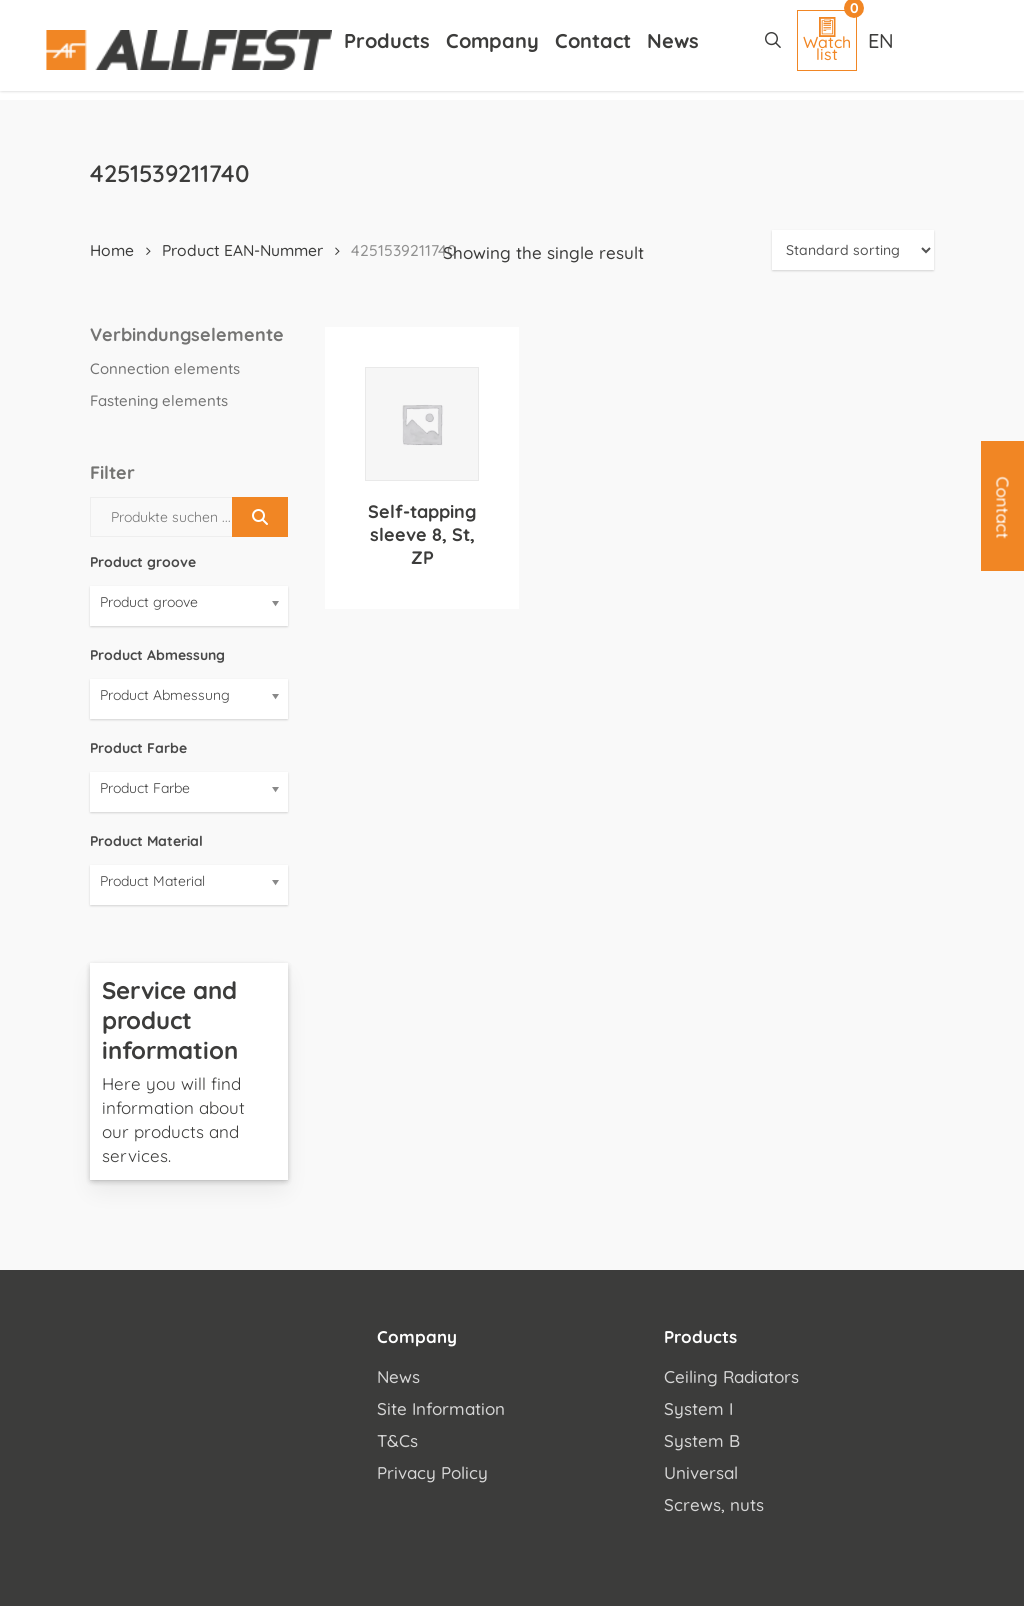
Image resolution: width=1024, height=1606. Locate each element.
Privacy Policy (432, 1472)
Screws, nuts (714, 1504)
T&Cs (397, 1440)
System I (698, 1408)
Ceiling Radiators (731, 1376)
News (398, 1376)
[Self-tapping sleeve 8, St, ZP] (422, 424)
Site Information (441, 1408)
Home (112, 250)
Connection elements (165, 368)
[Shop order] (853, 250)
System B (702, 1440)
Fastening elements (159, 400)
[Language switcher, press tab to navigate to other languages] (883, 40)
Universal (701, 1472)
